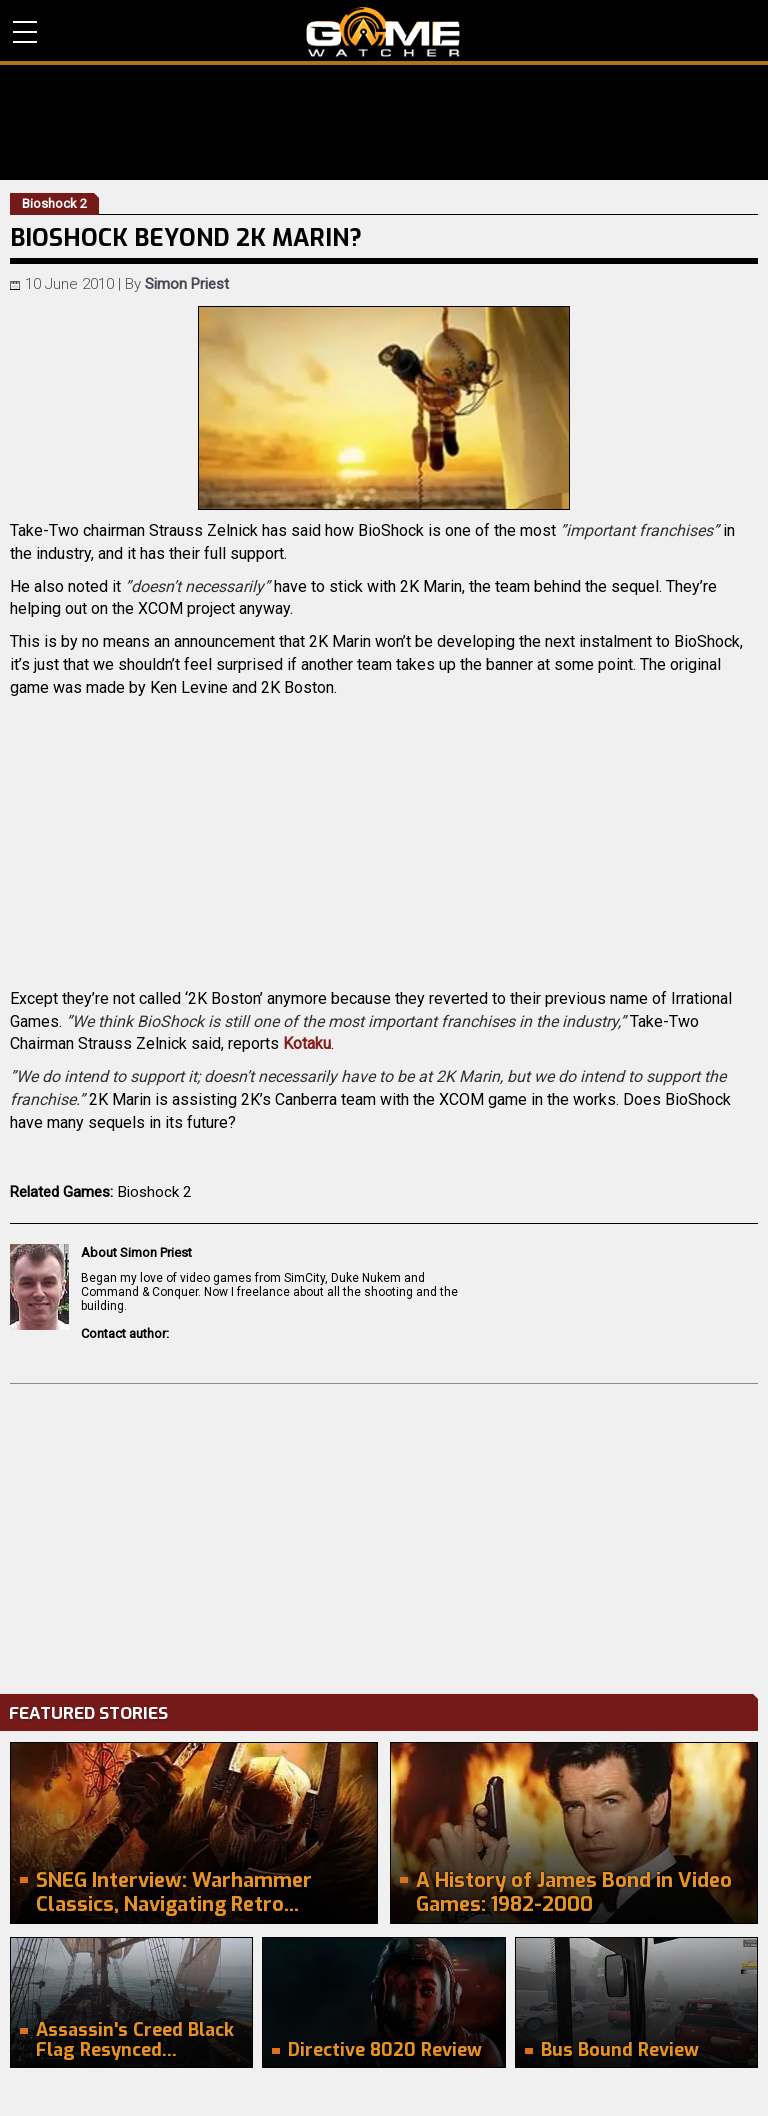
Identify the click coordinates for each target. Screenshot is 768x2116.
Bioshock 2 (154, 1192)
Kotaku (307, 1043)
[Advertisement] (384, 1534)
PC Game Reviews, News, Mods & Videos (383, 32)
